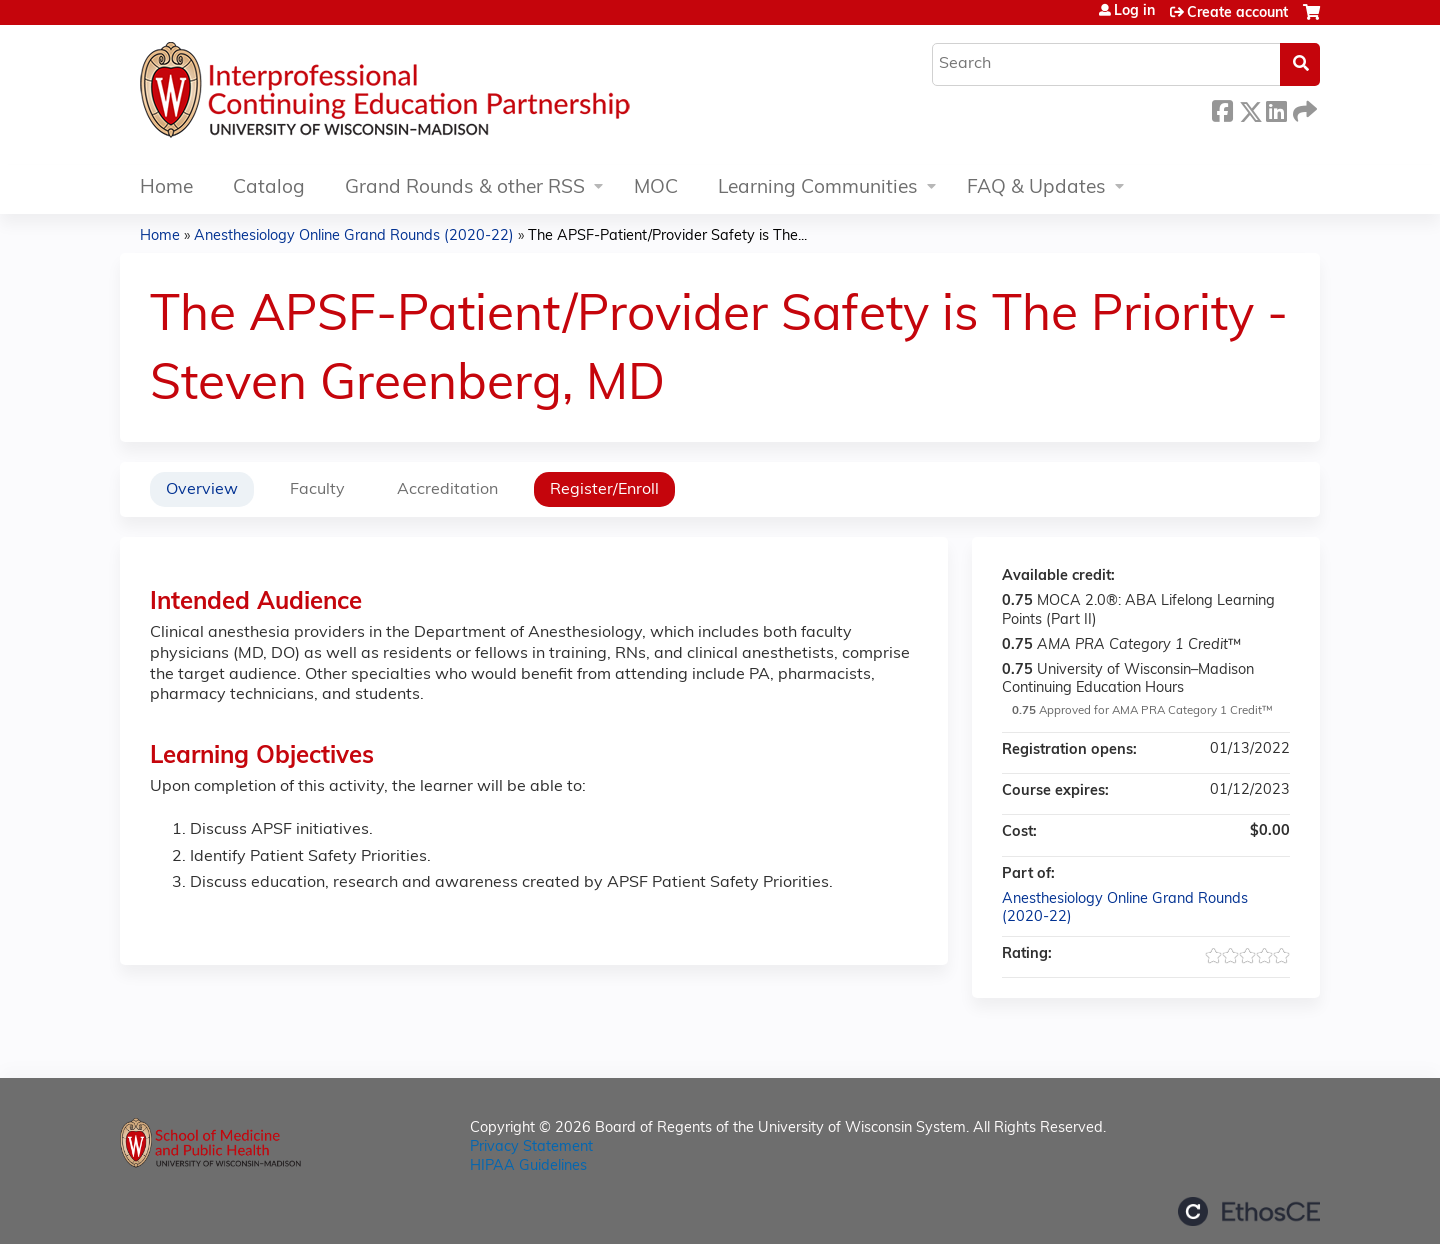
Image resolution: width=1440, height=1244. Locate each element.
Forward (1303, 108)
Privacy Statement (531, 1147)
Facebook (1222, 108)
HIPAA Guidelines (528, 1166)
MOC (656, 188)
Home (166, 188)
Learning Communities (818, 188)
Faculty (317, 490)
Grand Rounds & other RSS (465, 188)
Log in (1134, 12)
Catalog (269, 188)
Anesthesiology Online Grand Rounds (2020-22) (354, 236)
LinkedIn (1276, 108)
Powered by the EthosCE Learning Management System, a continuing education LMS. (1249, 1211)
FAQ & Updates (1036, 188)
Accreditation (447, 490)
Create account (1237, 13)
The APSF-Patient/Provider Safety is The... (667, 236)
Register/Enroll (604, 490)
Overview (202, 490)
